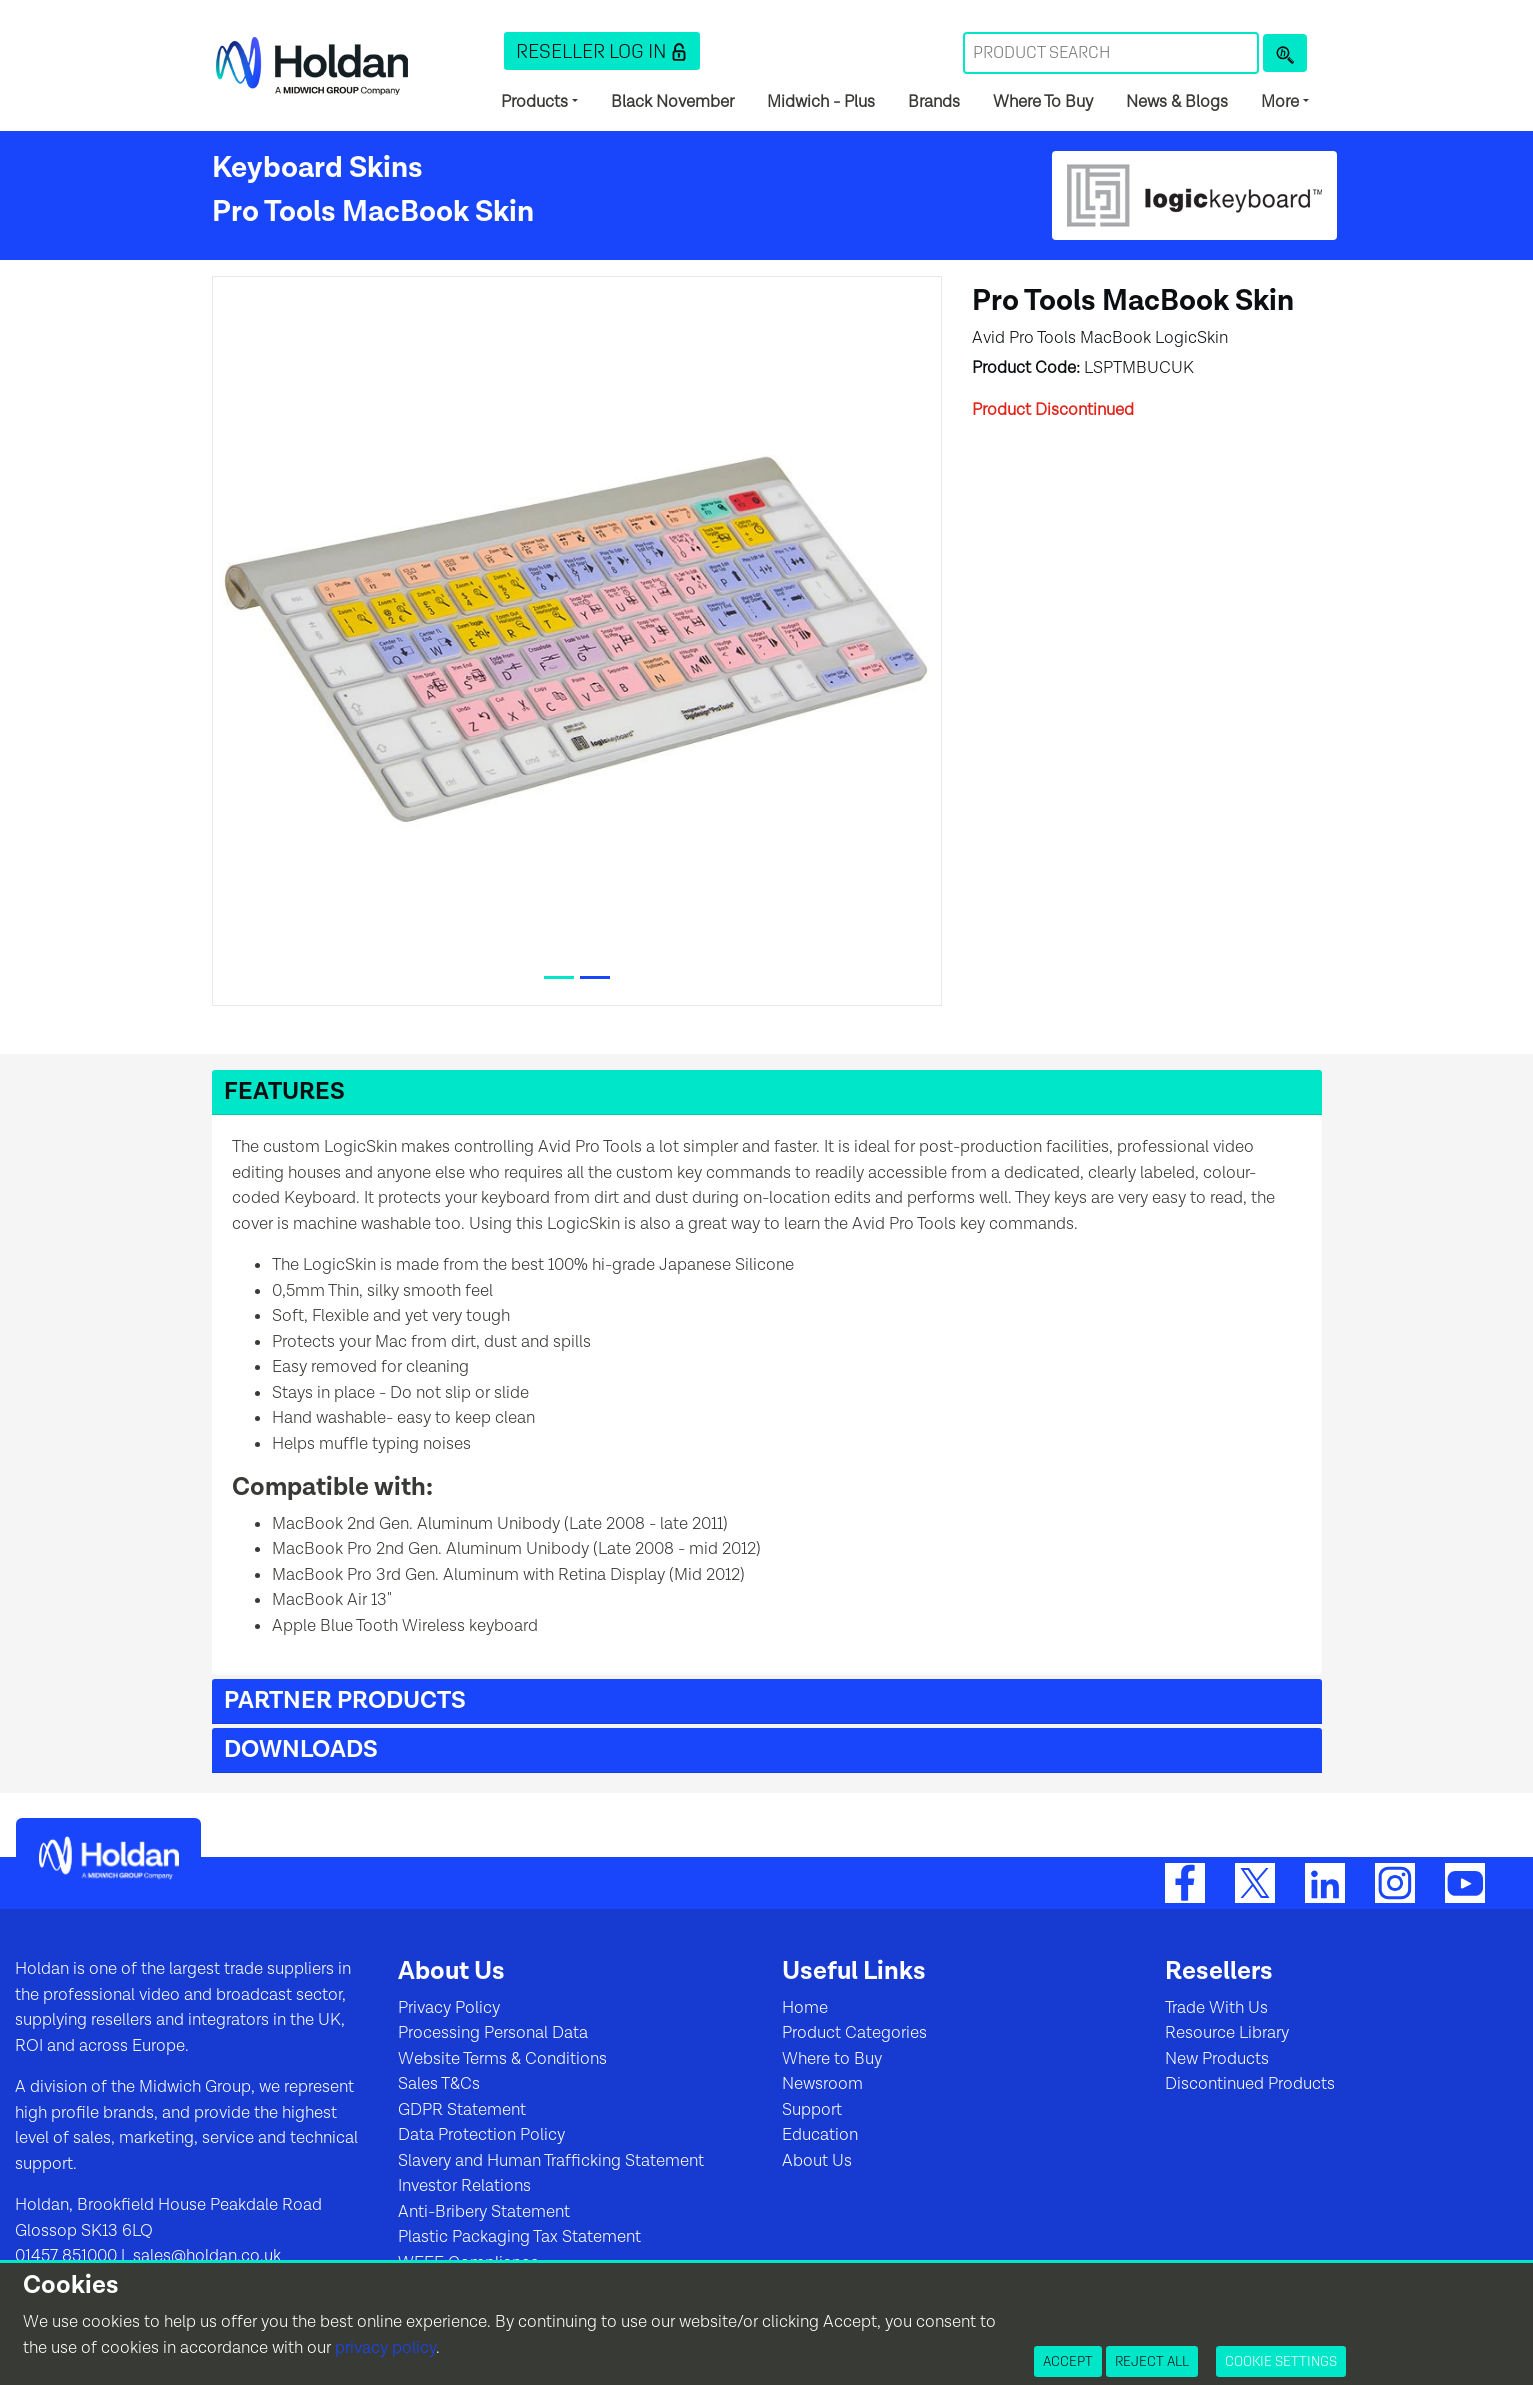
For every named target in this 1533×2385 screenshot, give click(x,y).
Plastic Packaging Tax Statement (519, 2237)
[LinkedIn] (1325, 1882)
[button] (602, 51)
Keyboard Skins (317, 168)
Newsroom (822, 2084)
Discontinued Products (1250, 2084)
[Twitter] (1255, 1882)
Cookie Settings (1281, 2361)
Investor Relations (464, 2186)
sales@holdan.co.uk (205, 2256)
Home (805, 2008)
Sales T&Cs (439, 2084)
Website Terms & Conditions (502, 2059)
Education (820, 2135)
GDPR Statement (462, 2110)
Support (812, 2110)
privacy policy (385, 2348)
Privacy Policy (449, 2008)
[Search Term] (1111, 53)
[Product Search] (1285, 53)
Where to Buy (832, 2059)
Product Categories (854, 2033)
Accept (1068, 2361)
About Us (817, 2161)
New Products (1217, 2059)
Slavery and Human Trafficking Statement (551, 2161)
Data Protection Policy (481, 2135)
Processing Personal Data (493, 2033)
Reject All (1152, 2361)
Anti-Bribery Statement (484, 2212)
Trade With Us (1216, 2008)
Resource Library (1227, 2033)
